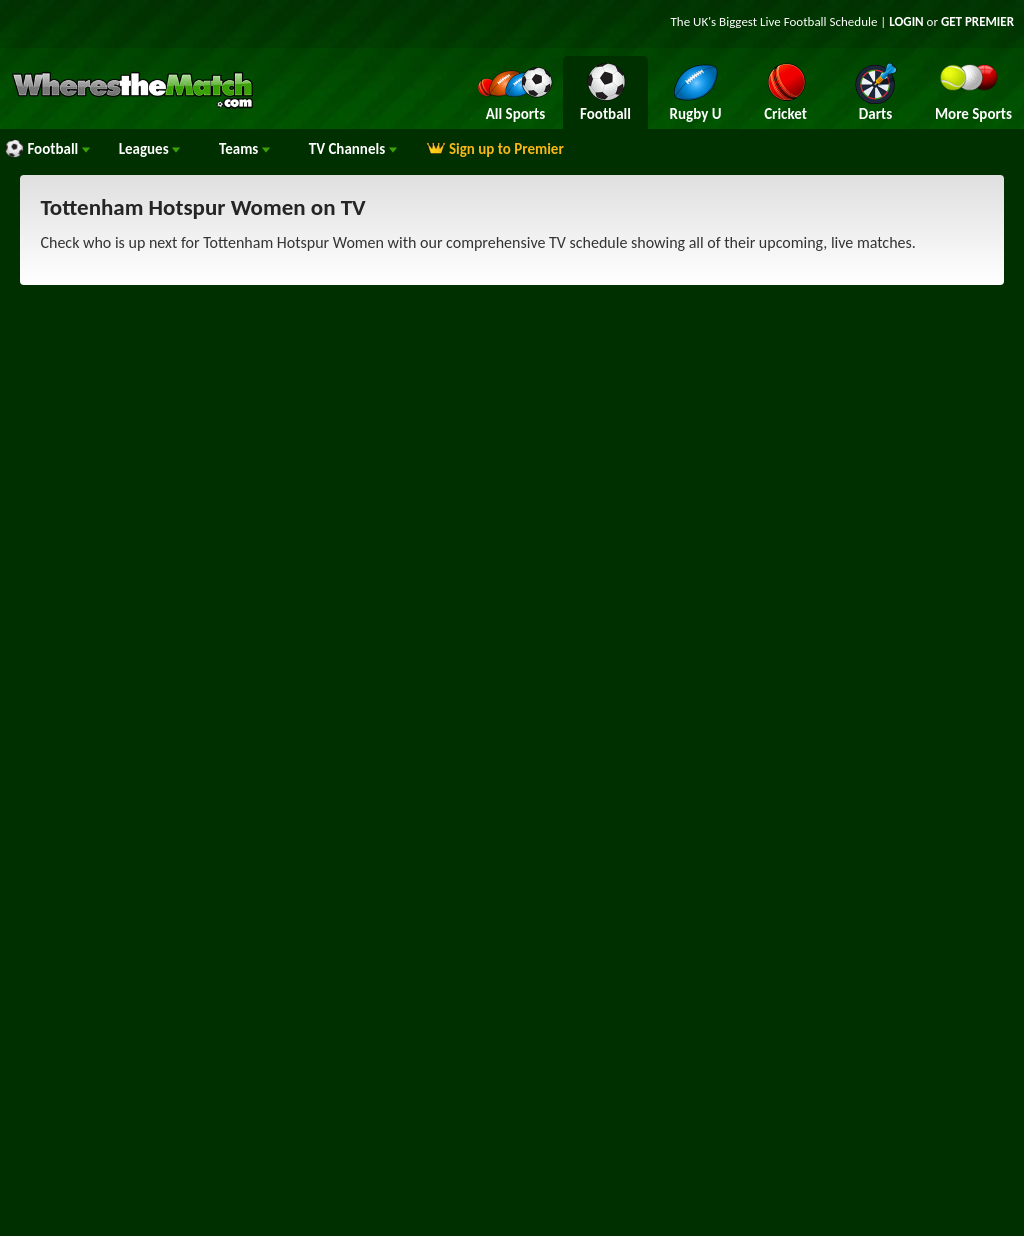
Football (47, 149)
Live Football (793, 21)
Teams (244, 149)
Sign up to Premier (495, 149)
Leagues (149, 149)
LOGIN (906, 21)
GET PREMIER (977, 21)
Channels (353, 149)
